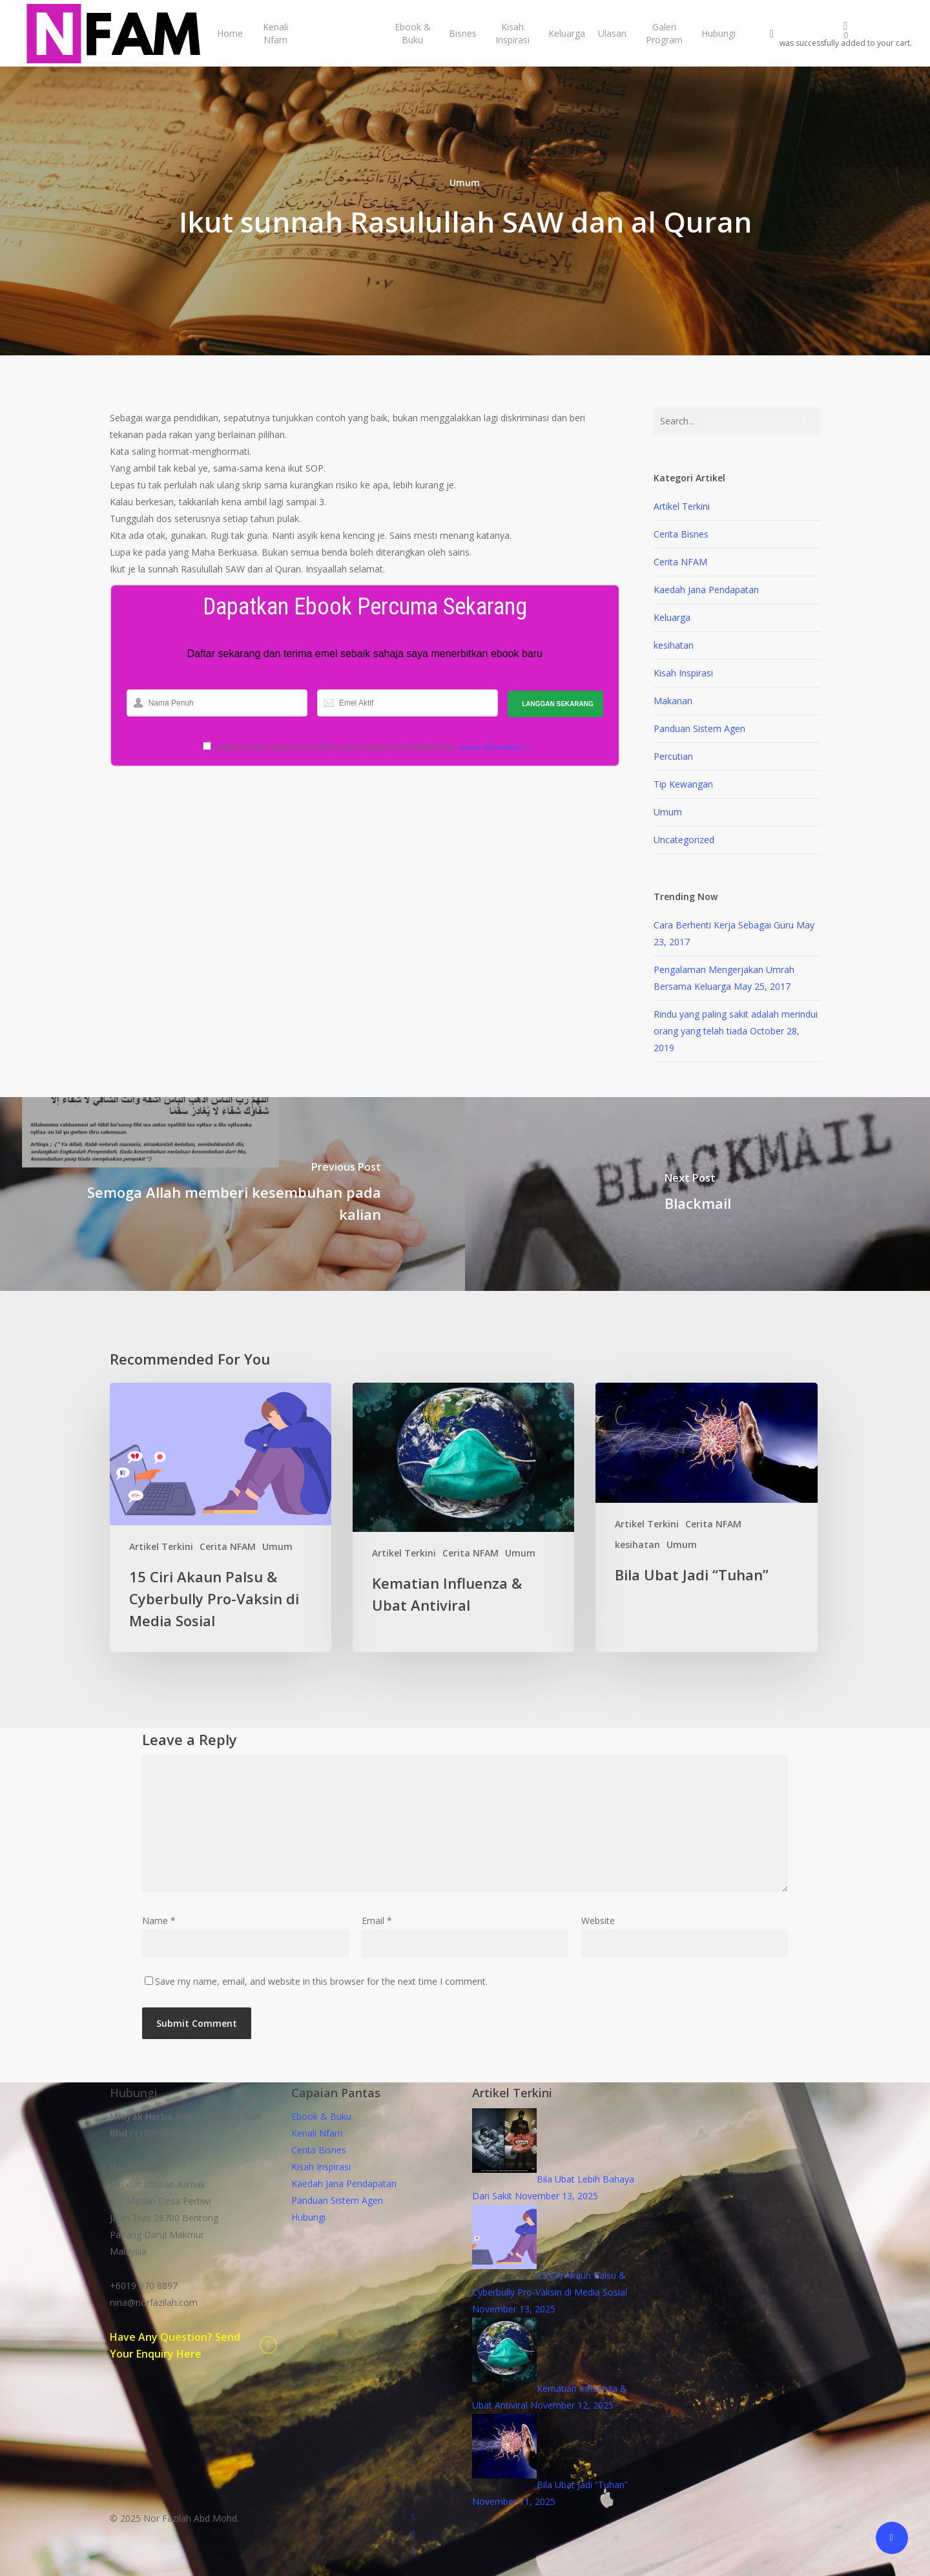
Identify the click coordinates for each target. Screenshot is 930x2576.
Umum (465, 182)
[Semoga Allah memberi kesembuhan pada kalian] (232, 1194)
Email (377, 1920)
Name (159, 1920)
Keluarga (672, 617)
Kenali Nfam (317, 2133)
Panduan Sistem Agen (699, 728)
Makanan (673, 701)
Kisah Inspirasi (683, 673)
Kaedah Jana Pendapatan (706, 589)
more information (492, 747)
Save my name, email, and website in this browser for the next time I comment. (321, 1981)
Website (598, 1920)
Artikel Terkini (682, 506)
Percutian (673, 756)
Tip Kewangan (683, 784)
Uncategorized (684, 839)
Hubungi (308, 2217)
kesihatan (674, 645)
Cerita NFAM (680, 562)
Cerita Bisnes (681, 534)
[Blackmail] (697, 1194)
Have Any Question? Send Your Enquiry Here (175, 2345)
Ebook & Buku (321, 2116)
